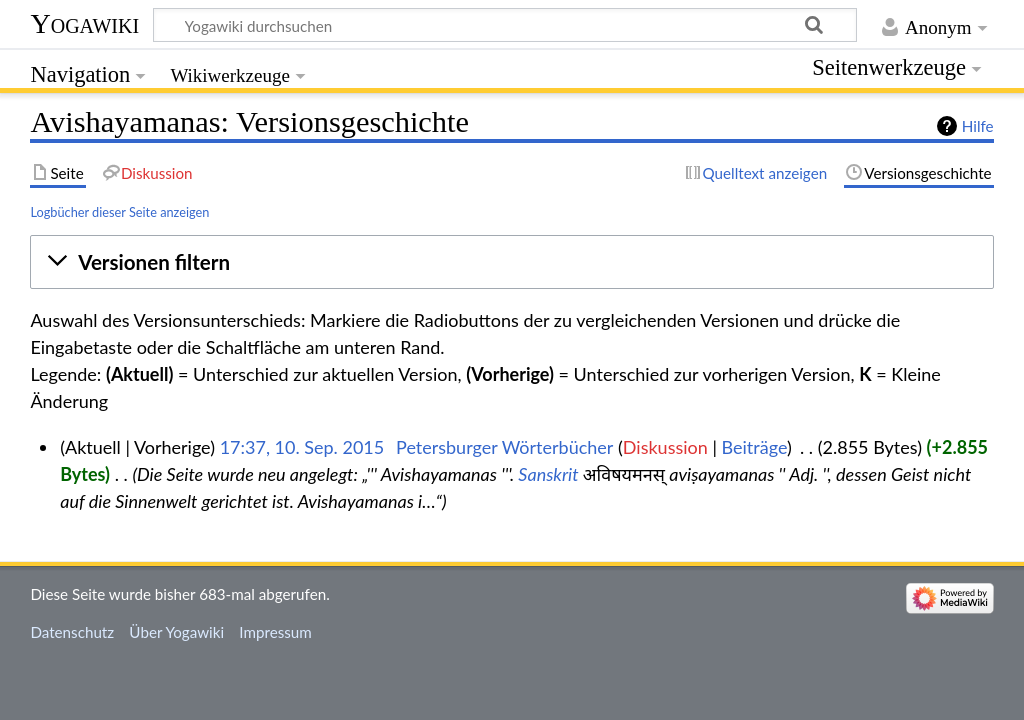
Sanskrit (548, 474)
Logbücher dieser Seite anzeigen (119, 212)
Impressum (275, 632)
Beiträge (754, 447)
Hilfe (978, 126)
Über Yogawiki (176, 632)
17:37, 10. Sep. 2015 (302, 447)
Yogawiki (84, 23)
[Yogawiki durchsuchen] (505, 25)
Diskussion (665, 447)
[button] (511, 262)
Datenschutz (72, 632)
